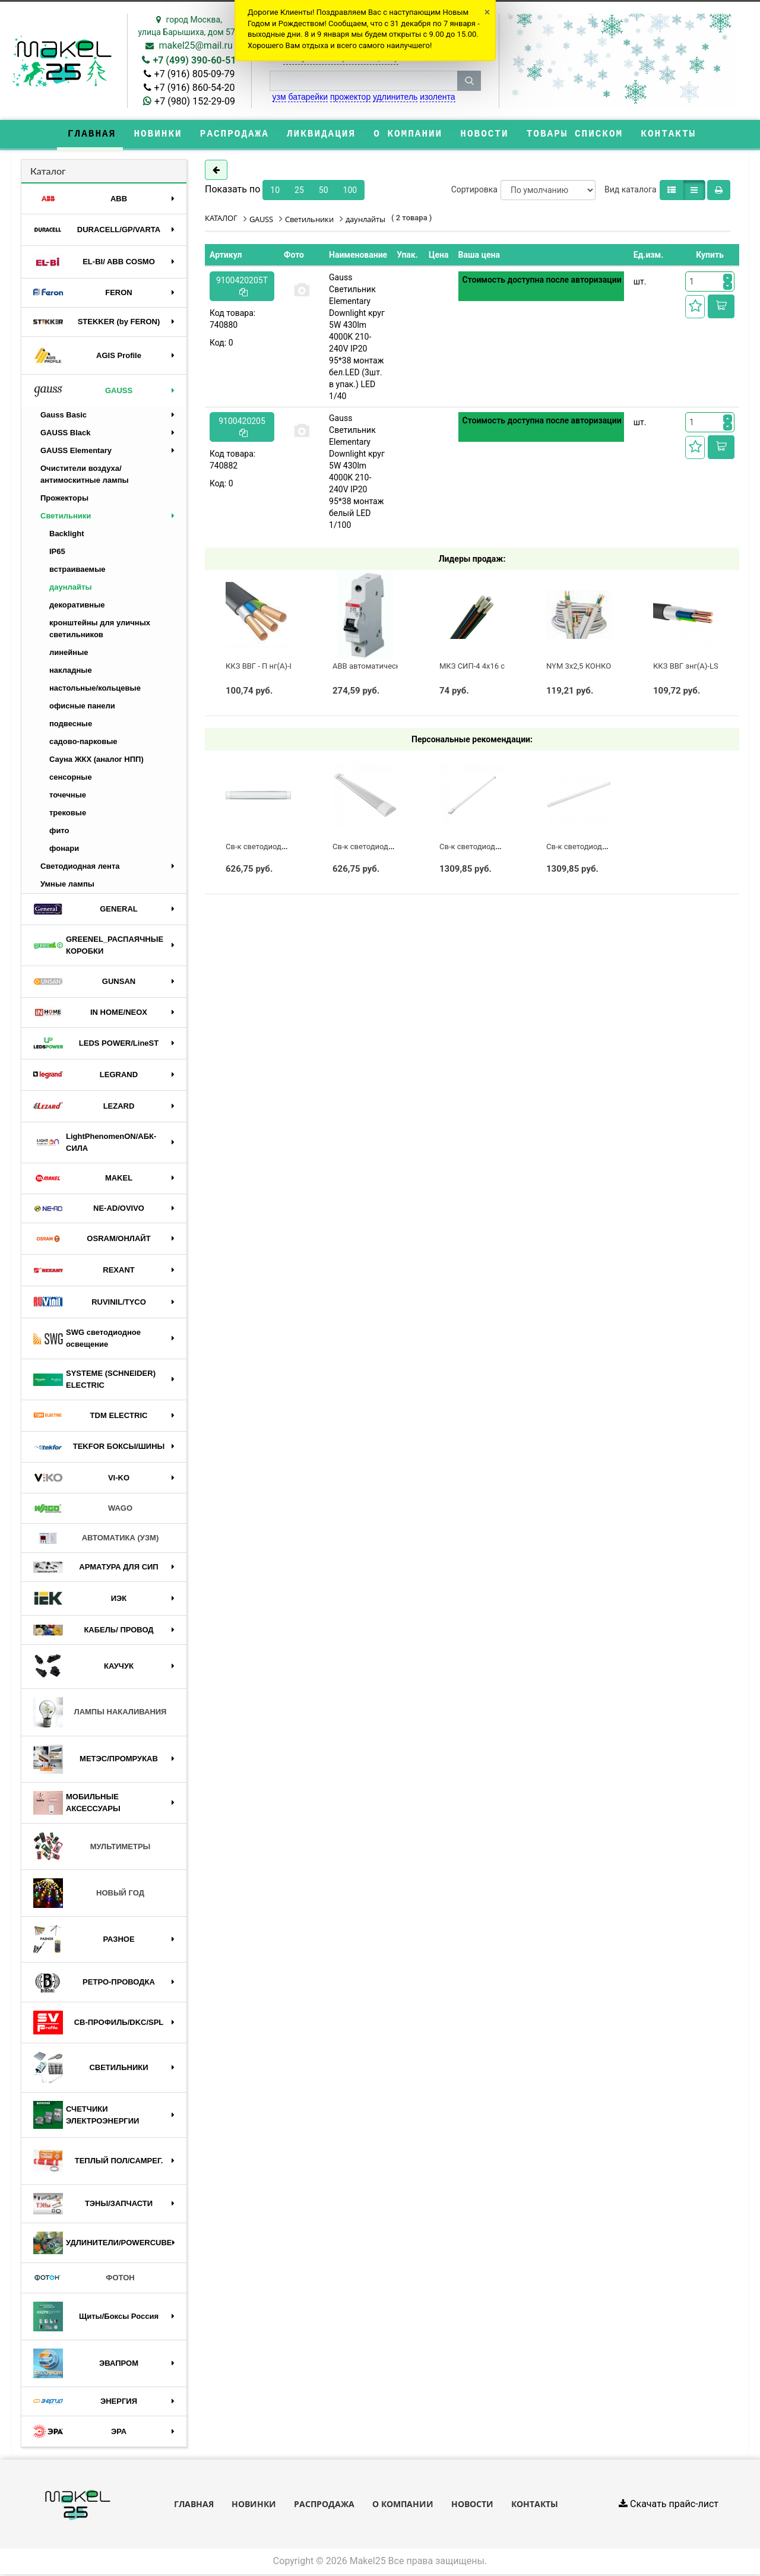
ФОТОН (84, 2279)
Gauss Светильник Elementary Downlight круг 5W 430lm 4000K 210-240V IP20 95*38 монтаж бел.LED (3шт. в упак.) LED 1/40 (357, 338)
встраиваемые (77, 571)
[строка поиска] (363, 81)
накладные (70, 671)
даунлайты (70, 588)
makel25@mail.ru (195, 45)
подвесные (70, 725)
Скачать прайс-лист (668, 2505)
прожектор (350, 97)
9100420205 (241, 427)
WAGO (82, 1510)
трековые (67, 814)
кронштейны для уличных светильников (99, 630)
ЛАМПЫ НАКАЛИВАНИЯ (99, 1713)
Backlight (66, 535)
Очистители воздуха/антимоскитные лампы (84, 476)
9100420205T (242, 287)
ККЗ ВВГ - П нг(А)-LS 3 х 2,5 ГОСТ (284, 667)
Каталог (48, 172)
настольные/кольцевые (95, 689)
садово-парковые (83, 743)
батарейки (308, 97)
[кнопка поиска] (469, 81)
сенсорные (70, 778)
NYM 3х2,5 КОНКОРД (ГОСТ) (597, 667)
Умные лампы (67, 885)
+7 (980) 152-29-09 (194, 101)
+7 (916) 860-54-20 (194, 87)
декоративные (76, 606)
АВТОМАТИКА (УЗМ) (96, 1539)
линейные (68, 654)
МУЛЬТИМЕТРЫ (91, 1848)
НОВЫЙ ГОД (88, 1895)
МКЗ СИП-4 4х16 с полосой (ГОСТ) (501, 667)
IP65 (57, 553)
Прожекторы (64, 499)
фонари (64, 850)
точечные (67, 796)
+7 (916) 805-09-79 (194, 74)
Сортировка (474, 190)
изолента (437, 97)
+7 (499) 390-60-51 (194, 60)
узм (279, 97)
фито (59, 832)
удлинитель (395, 97)
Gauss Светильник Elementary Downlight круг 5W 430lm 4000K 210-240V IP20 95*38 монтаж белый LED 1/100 (357, 472)
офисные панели (82, 707)
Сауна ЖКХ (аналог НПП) (96, 761)
